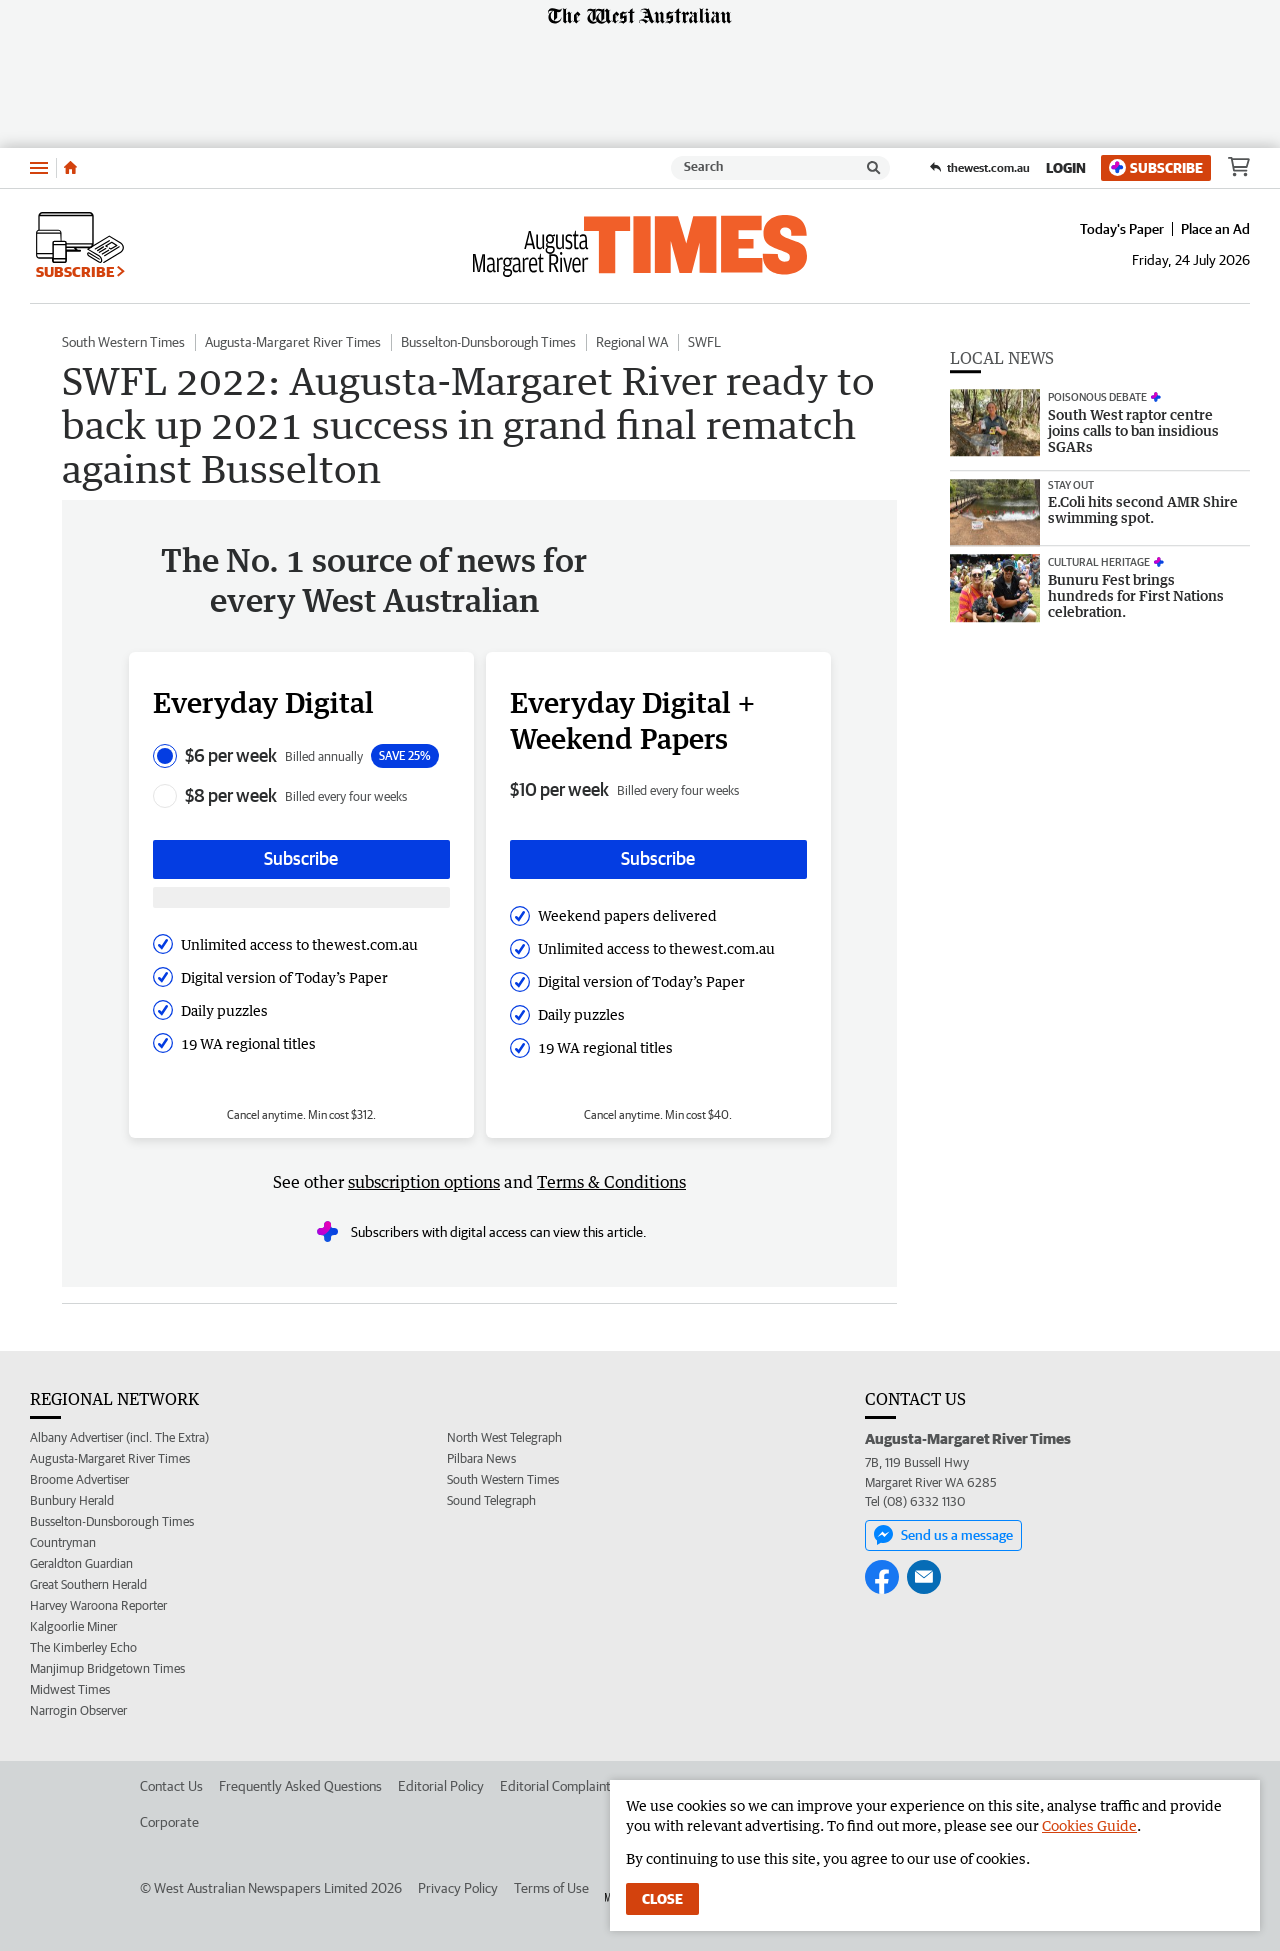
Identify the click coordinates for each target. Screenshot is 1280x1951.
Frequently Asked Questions (300, 1786)
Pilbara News (481, 1458)
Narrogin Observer (78, 1710)
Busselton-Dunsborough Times (488, 342)
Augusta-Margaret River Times (293, 342)
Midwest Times (70, 1689)
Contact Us (171, 1786)
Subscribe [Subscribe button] (301, 858)
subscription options (424, 1182)
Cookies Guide (1089, 1825)
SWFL (704, 342)
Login (1066, 168)
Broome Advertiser (79, 1479)
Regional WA (632, 342)
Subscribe (1156, 167)
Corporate (169, 1822)
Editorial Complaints (558, 1786)
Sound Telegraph (491, 1500)
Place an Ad (1215, 229)
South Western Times (123, 342)
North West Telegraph (504, 1437)
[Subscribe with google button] (301, 897)
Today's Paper (1122, 229)
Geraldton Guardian (81, 1563)
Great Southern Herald (88, 1584)
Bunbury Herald (72, 1500)
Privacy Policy (458, 1888)
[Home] (70, 168)
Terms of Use (551, 1888)
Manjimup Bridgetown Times (107, 1668)
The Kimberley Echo (83, 1647)
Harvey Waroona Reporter (98, 1605)
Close (662, 1899)
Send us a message (943, 1535)
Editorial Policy (441, 1786)
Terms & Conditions (611, 1182)
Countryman (63, 1542)
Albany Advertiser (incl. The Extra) (119, 1437)
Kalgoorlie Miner (73, 1626)
